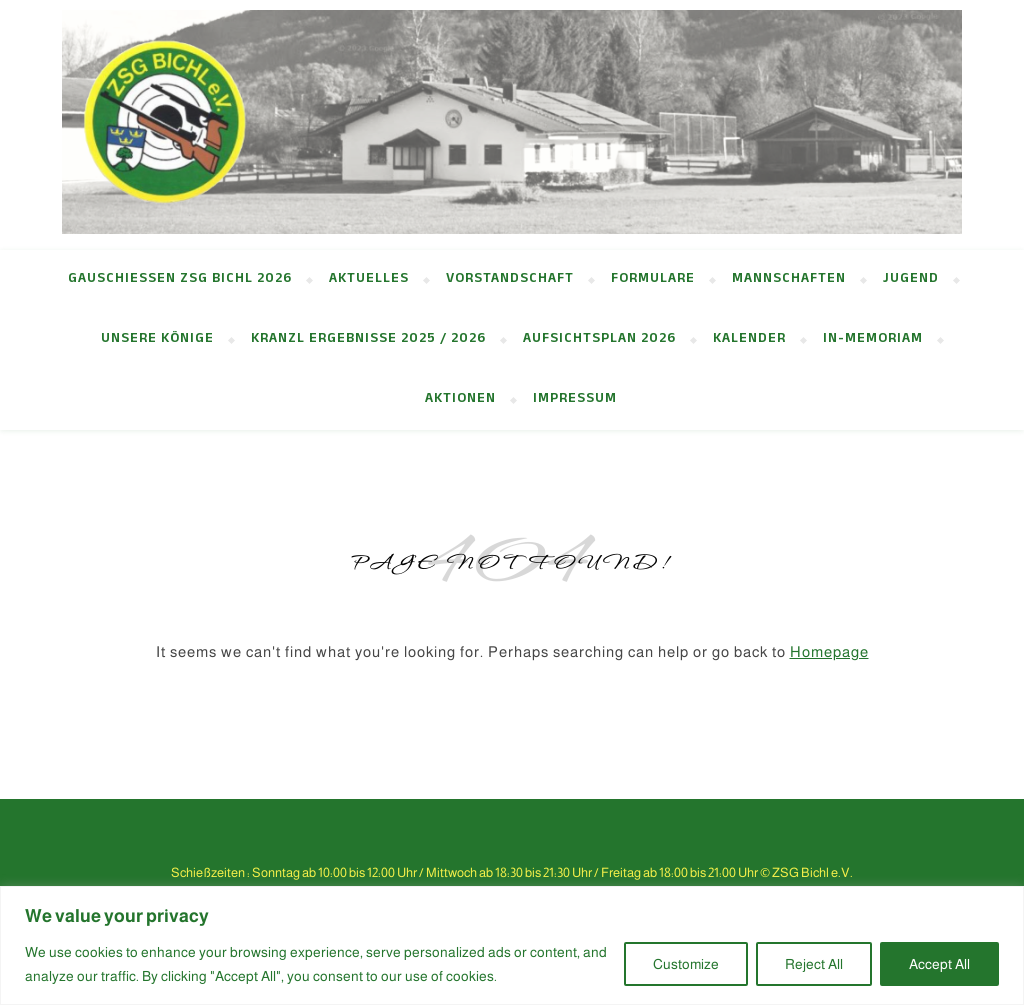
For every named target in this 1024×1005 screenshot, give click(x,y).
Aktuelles (369, 279)
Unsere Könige (157, 339)
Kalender (749, 339)
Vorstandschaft (510, 279)
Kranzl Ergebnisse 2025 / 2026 (368, 339)
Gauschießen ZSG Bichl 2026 (180, 279)
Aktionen (460, 399)
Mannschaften (789, 279)
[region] (512, 945)
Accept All (939, 964)
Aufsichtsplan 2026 (599, 339)
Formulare (653, 279)
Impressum (575, 399)
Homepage (829, 651)
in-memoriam (873, 339)
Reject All (814, 964)
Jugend (911, 279)
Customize (686, 964)
